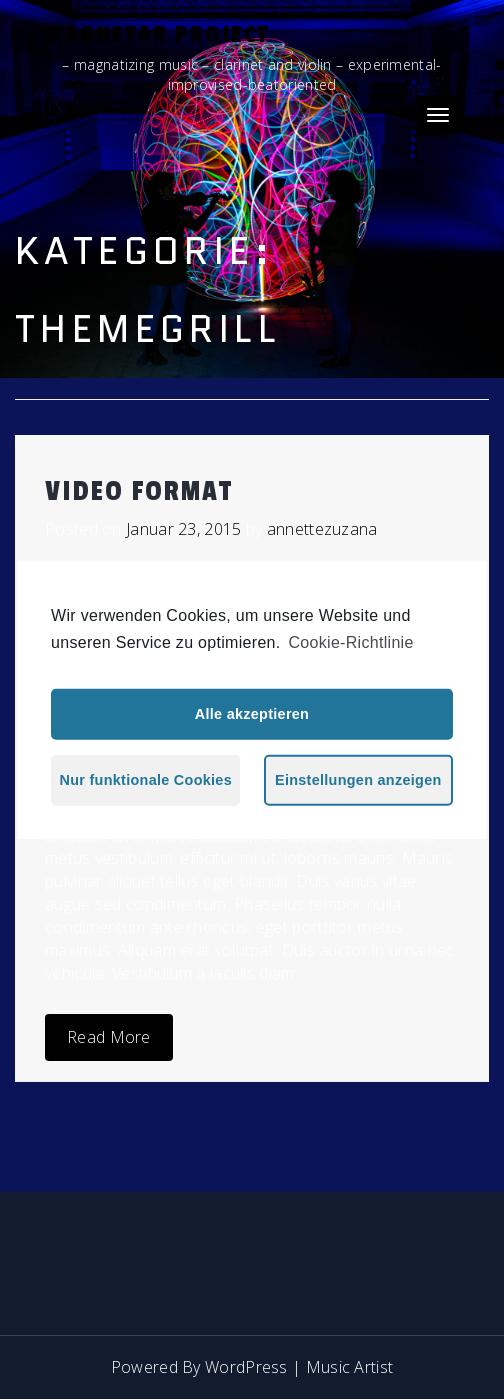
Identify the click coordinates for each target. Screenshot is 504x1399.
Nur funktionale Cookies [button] (146, 780)
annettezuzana (322, 529)
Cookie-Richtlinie (351, 641)
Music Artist (350, 1367)
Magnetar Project (157, 34)
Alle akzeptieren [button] (252, 714)
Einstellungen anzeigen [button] (358, 780)
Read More (109, 1037)
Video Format (139, 491)
